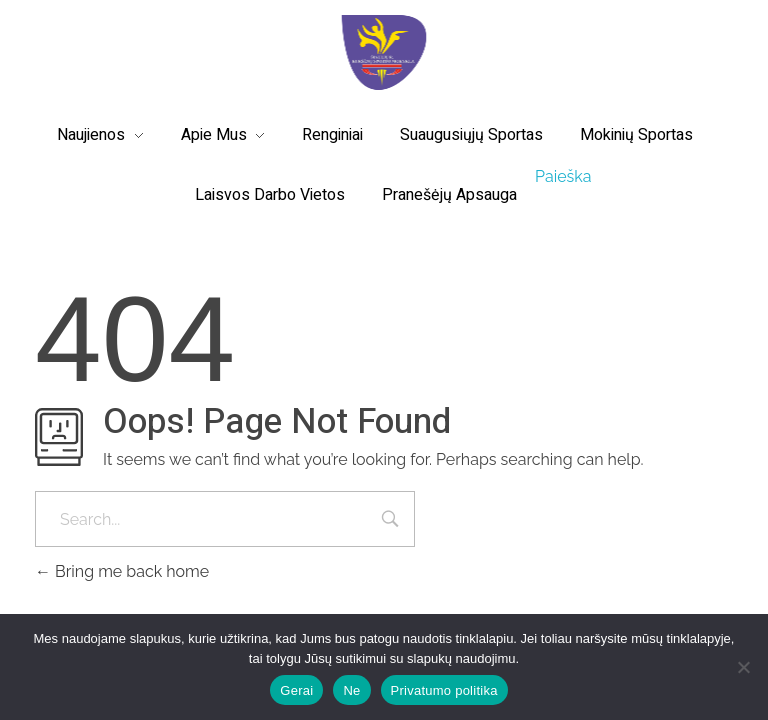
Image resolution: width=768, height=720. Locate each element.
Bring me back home (122, 571)
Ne (351, 690)
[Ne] (743, 667)
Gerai (296, 690)
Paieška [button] (563, 176)
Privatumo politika (444, 690)
